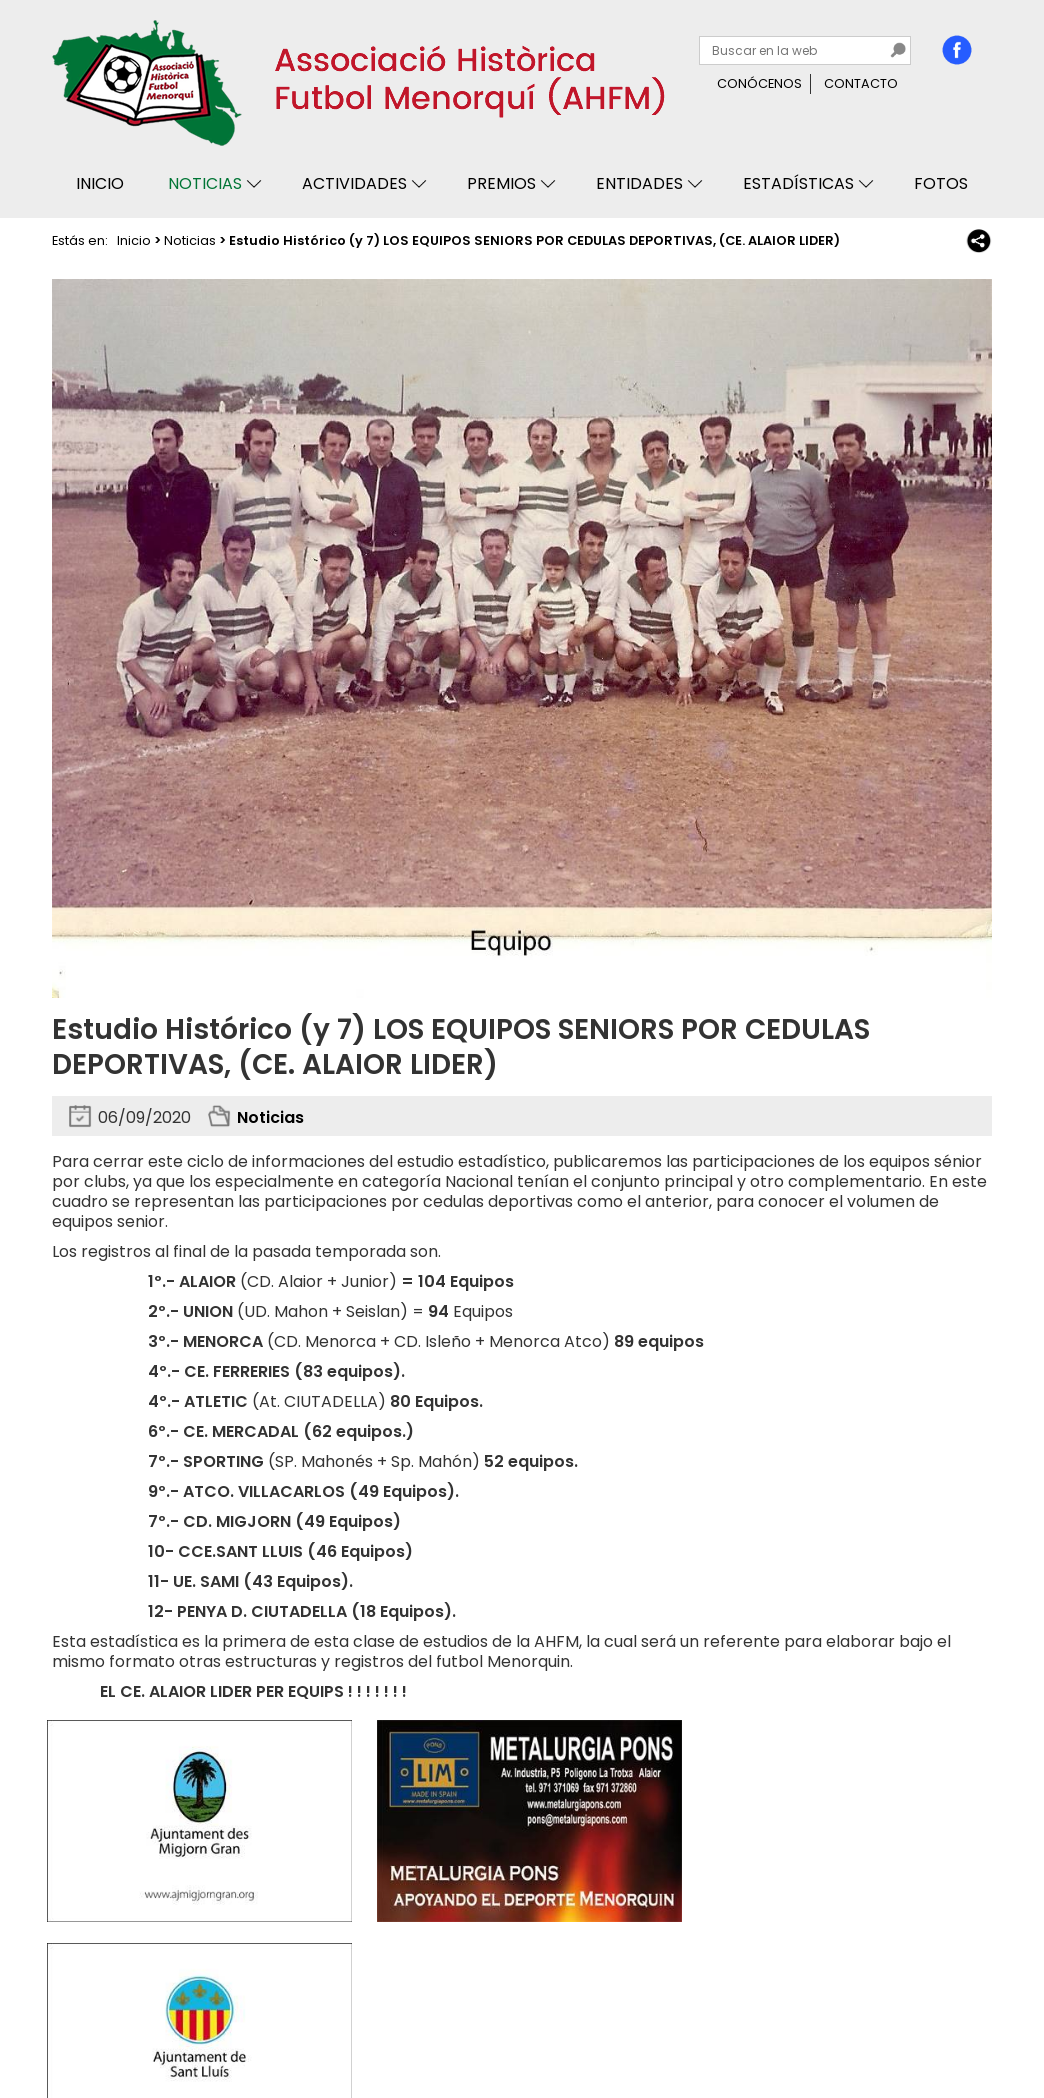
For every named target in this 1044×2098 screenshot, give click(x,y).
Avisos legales (264, 2025)
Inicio (100, 183)
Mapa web (364, 2025)
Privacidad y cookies (128, 2025)
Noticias (205, 183)
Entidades (639, 183)
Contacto (861, 83)
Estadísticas (798, 183)
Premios (501, 183)
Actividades (354, 183)
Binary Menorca (938, 2025)
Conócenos (759, 83)
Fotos (941, 183)
